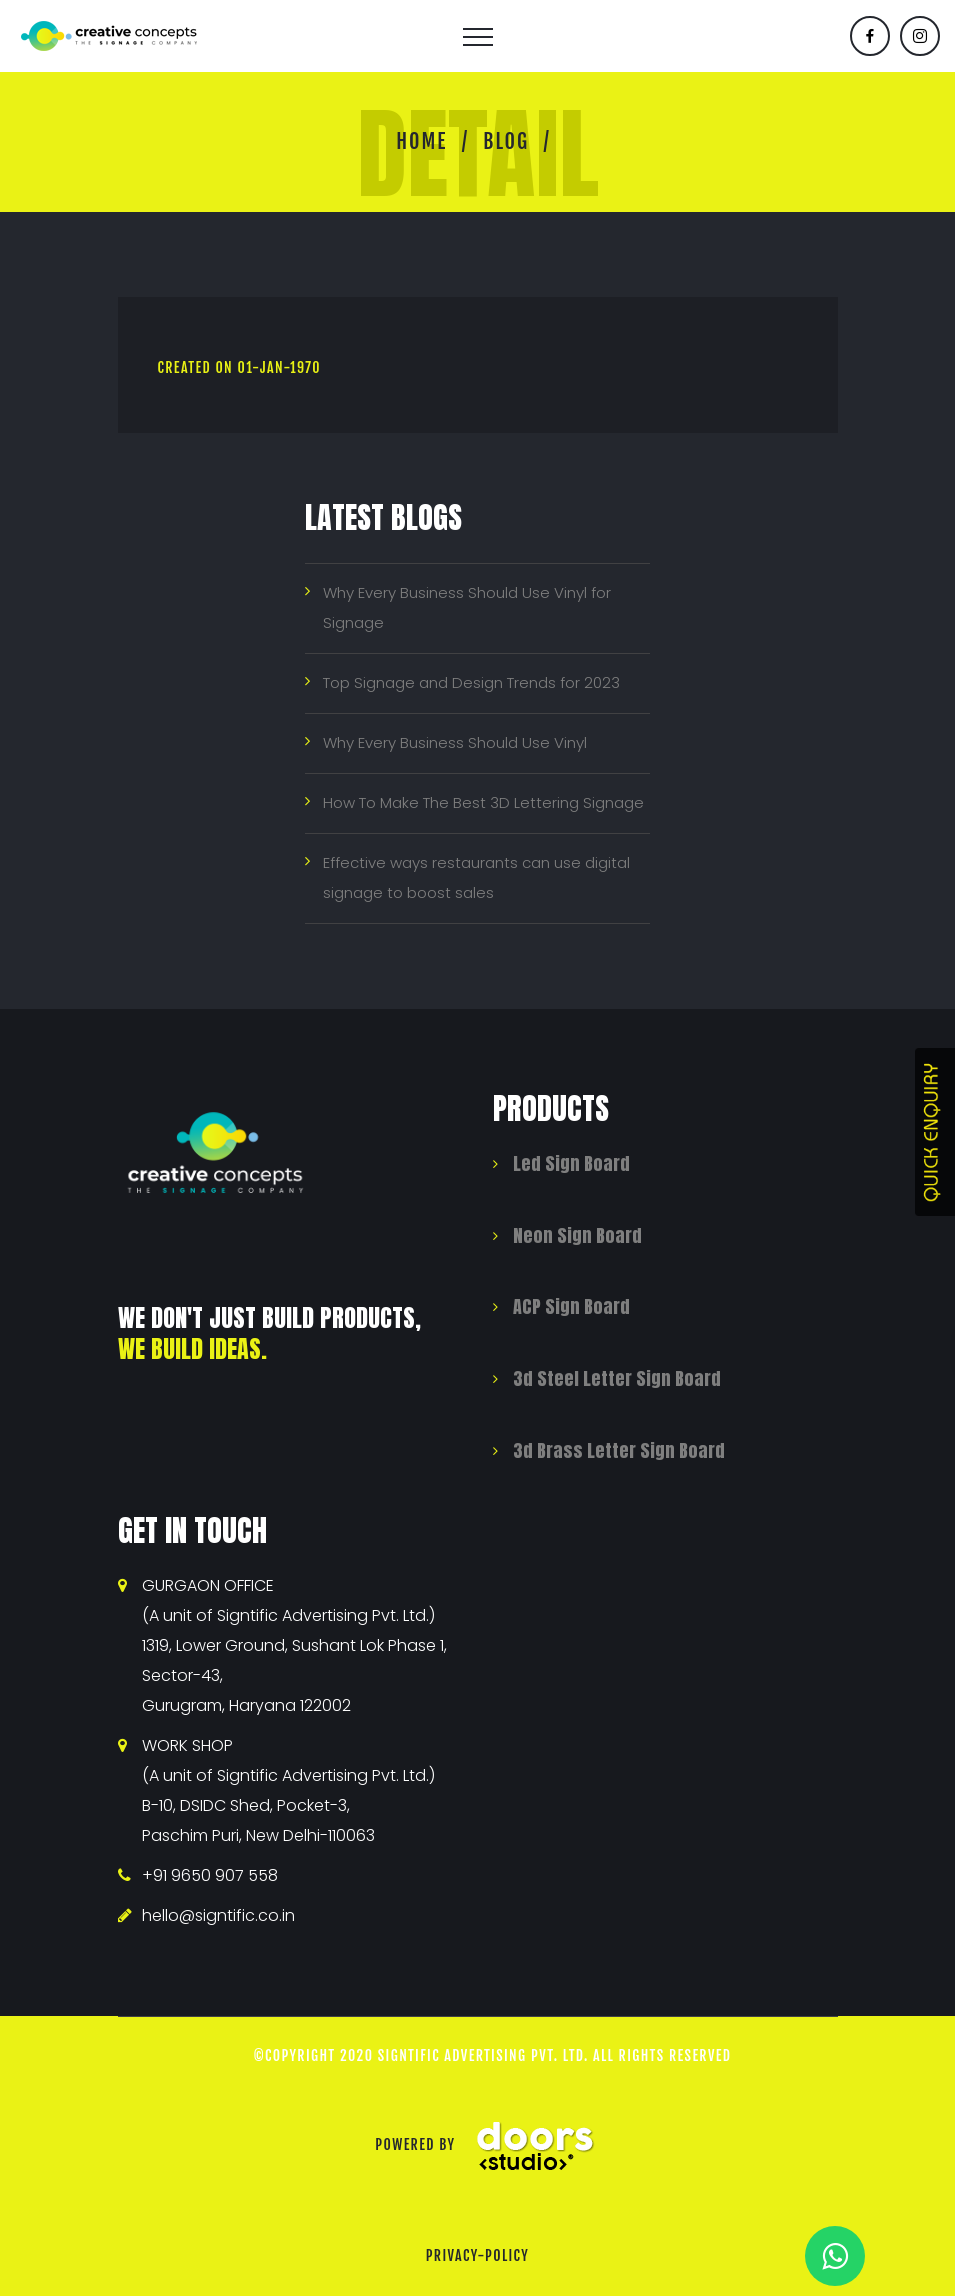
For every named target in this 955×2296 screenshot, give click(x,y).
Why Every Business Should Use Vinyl (455, 742)
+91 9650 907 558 (210, 1875)
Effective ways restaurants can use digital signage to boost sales (476, 877)
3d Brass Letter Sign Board (619, 1450)
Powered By (492, 2144)
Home (421, 141)
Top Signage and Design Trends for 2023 (471, 682)
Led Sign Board (571, 1163)
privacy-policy (478, 2255)
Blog (506, 141)
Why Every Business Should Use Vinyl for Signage (467, 607)
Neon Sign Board (577, 1235)
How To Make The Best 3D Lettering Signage (483, 802)
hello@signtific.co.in (218, 1915)
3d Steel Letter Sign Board (617, 1378)
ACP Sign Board (571, 1306)
